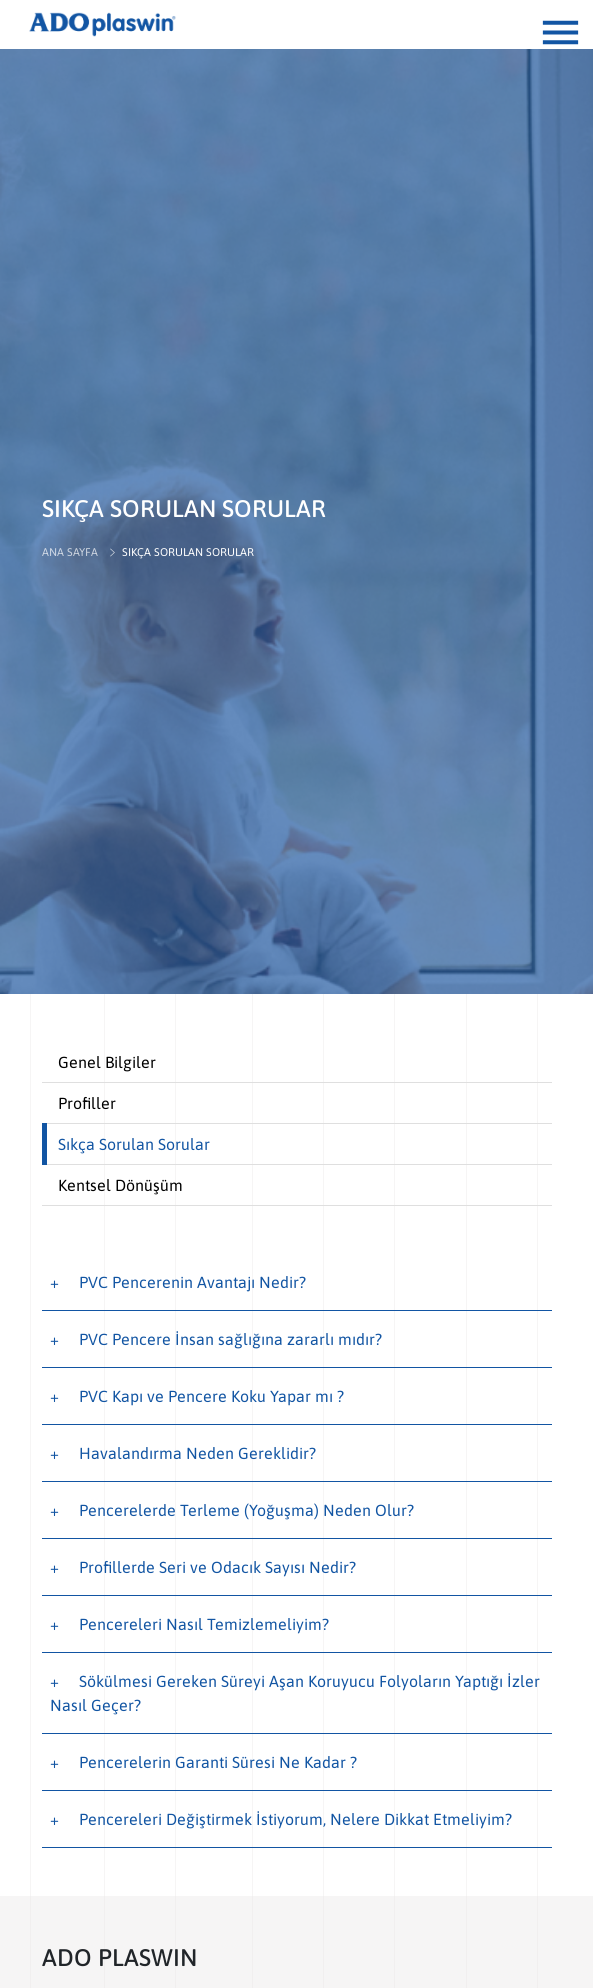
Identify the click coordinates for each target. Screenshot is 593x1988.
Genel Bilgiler (107, 1062)
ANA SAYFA (70, 552)
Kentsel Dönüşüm (120, 1185)
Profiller (87, 1103)
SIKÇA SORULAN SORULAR (188, 552)
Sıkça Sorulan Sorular (134, 1144)
